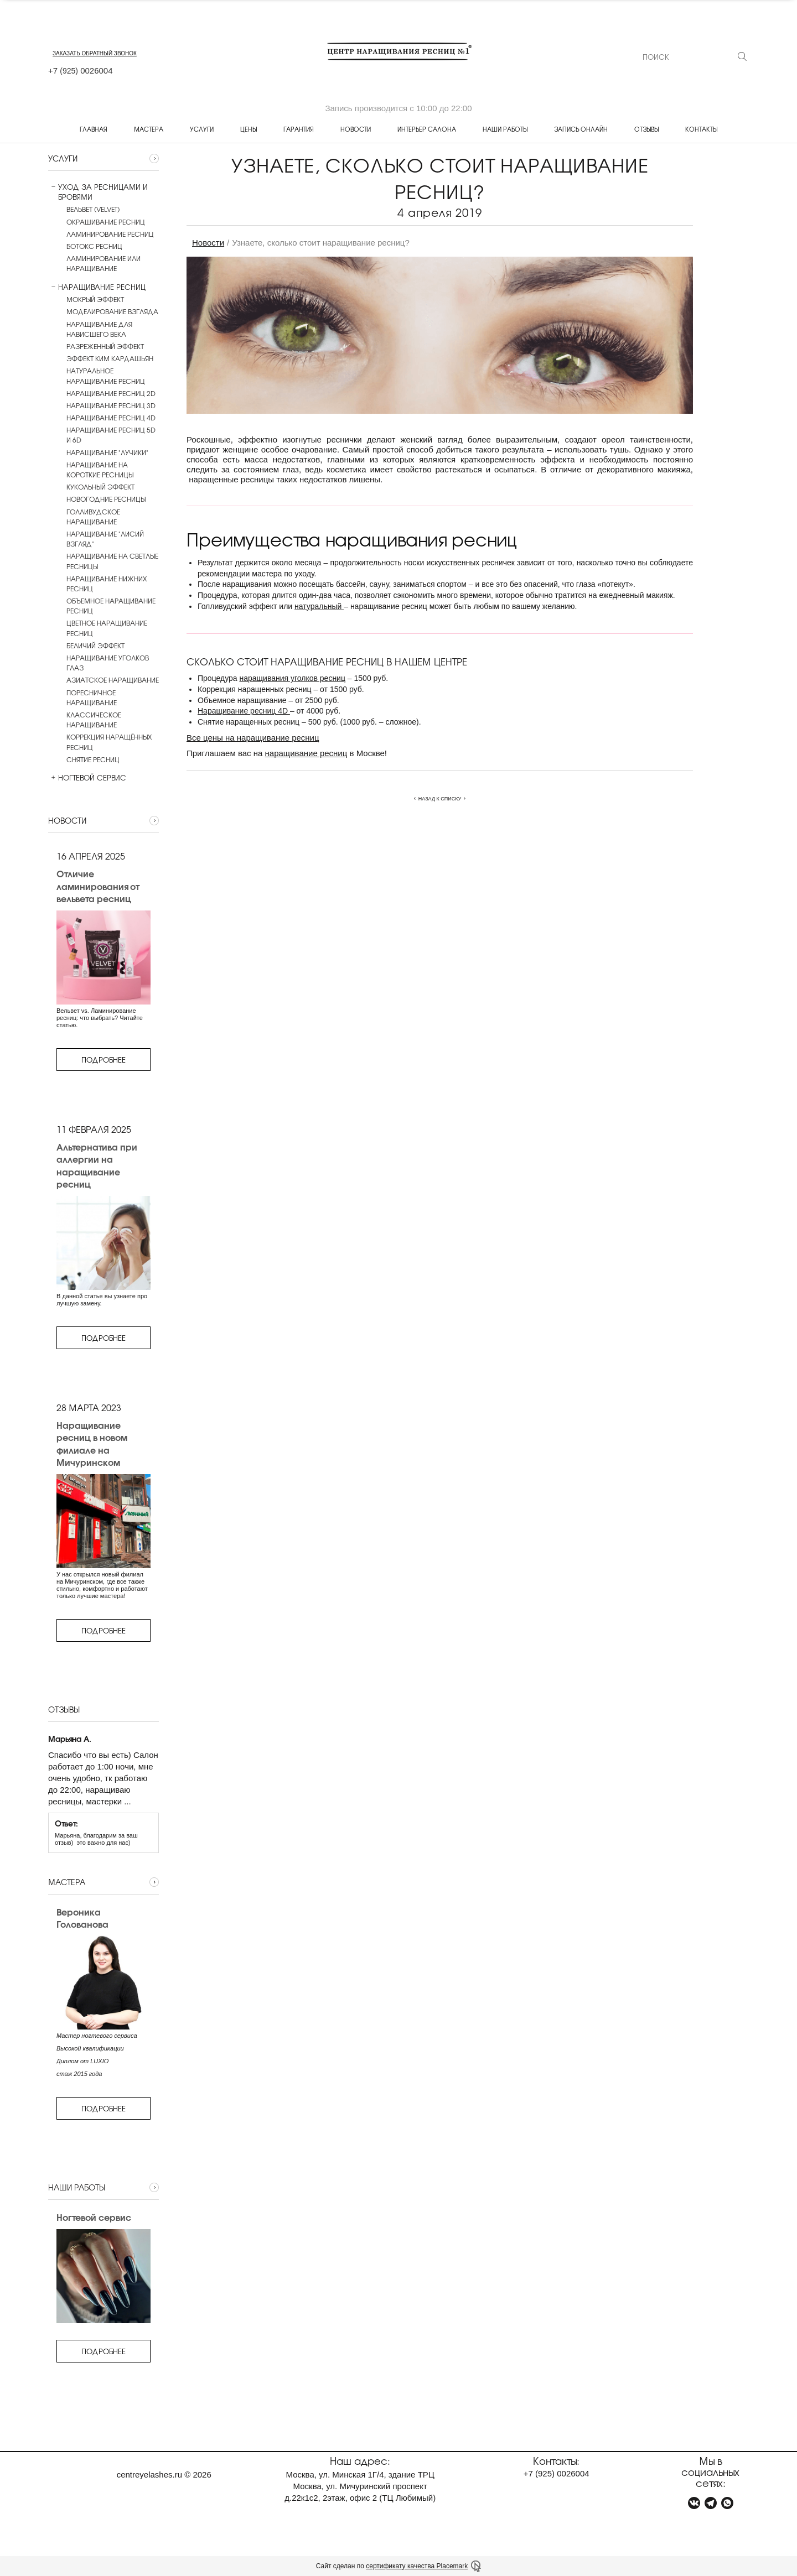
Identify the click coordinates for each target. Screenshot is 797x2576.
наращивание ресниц (306, 753)
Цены (248, 128)
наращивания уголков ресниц (292, 678)
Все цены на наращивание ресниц (253, 737)
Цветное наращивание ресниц (106, 628)
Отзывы (646, 128)
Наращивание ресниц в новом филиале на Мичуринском (91, 1444)
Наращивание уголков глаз (107, 663)
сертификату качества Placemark (417, 2566)
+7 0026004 (80, 70)
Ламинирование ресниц (110, 234)
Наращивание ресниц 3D (111, 405)
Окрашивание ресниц (105, 222)
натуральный (319, 606)
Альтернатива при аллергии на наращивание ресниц (96, 1165)
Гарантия (298, 128)
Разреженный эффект (105, 346)
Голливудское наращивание (93, 517)
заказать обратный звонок (95, 53)
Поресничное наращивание (91, 697)
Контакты (701, 128)
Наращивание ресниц (97, 287)
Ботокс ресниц (94, 246)
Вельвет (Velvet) (93, 209)
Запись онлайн (581, 128)
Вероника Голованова (82, 1918)
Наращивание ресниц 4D (111, 418)
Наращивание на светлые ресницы (112, 561)
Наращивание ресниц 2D (111, 393)
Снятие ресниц (93, 759)
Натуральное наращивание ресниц (105, 376)
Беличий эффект (95, 645)
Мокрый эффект (95, 299)
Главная (93, 128)
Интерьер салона (426, 128)
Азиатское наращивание (112, 680)
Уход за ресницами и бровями (98, 192)
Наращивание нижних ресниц (106, 584)
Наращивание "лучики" (107, 452)
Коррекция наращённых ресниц (109, 742)
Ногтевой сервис (87, 778)
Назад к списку (439, 799)
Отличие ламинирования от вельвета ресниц (97, 885)
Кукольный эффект (100, 487)
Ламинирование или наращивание (103, 263)
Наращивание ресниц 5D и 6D (111, 435)
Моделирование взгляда (112, 311)
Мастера (148, 128)
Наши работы (505, 128)
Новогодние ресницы (106, 499)
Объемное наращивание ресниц (111, 606)
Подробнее (103, 1059)
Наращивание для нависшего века (99, 329)
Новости (355, 128)
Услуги (202, 128)
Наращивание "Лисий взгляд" (105, 539)
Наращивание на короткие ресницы (99, 470)
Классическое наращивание (93, 720)
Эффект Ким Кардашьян (109, 358)
